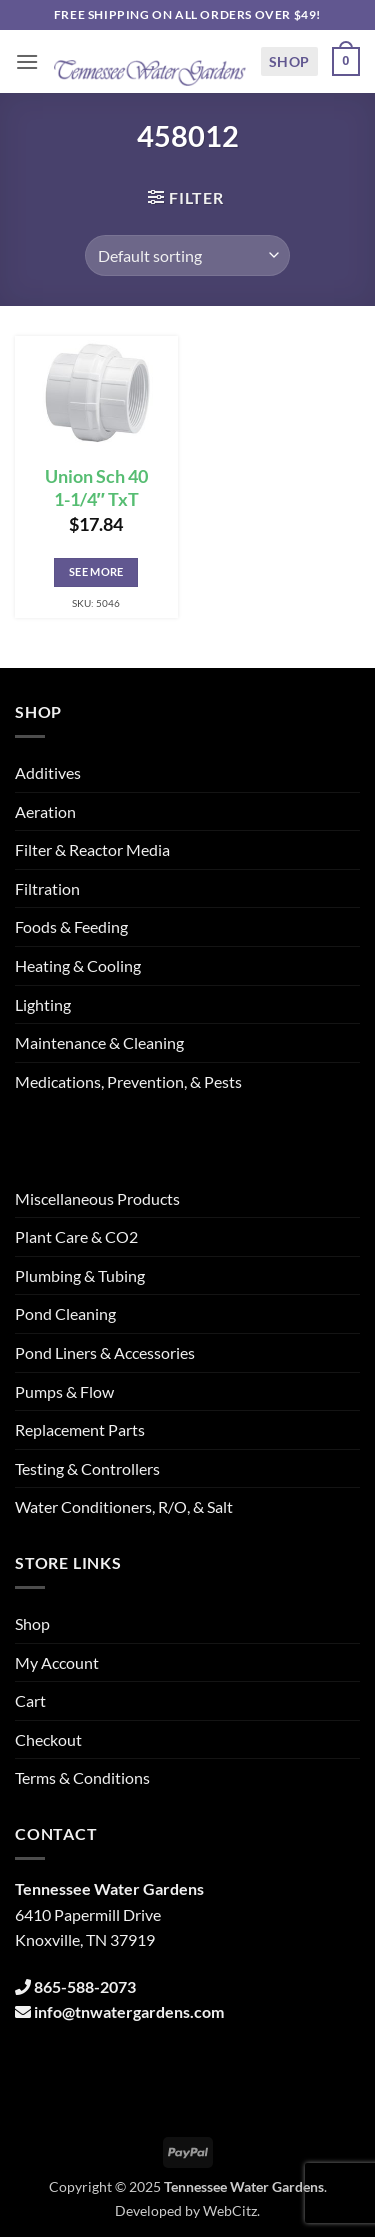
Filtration (47, 888)
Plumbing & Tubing (80, 1275)
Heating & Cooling (78, 965)
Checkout (48, 1739)
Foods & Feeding (71, 926)
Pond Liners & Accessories (105, 1352)
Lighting (43, 1004)
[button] (27, 61)
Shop (289, 61)
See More (96, 571)
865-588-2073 (85, 1986)
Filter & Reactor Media (92, 849)
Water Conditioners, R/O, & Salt (124, 1506)
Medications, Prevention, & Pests (128, 1081)
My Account (57, 1662)
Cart (30, 1700)
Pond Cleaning (65, 1313)
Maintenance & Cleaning (99, 1042)
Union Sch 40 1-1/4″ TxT (96, 488)
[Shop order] (187, 255)
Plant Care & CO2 (76, 1236)
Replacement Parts (80, 1429)
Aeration (45, 811)
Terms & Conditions (82, 1777)
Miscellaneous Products (97, 1198)
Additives (48, 772)
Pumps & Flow (64, 1391)
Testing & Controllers (87, 1468)
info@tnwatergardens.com (129, 2011)
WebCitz (230, 2210)
